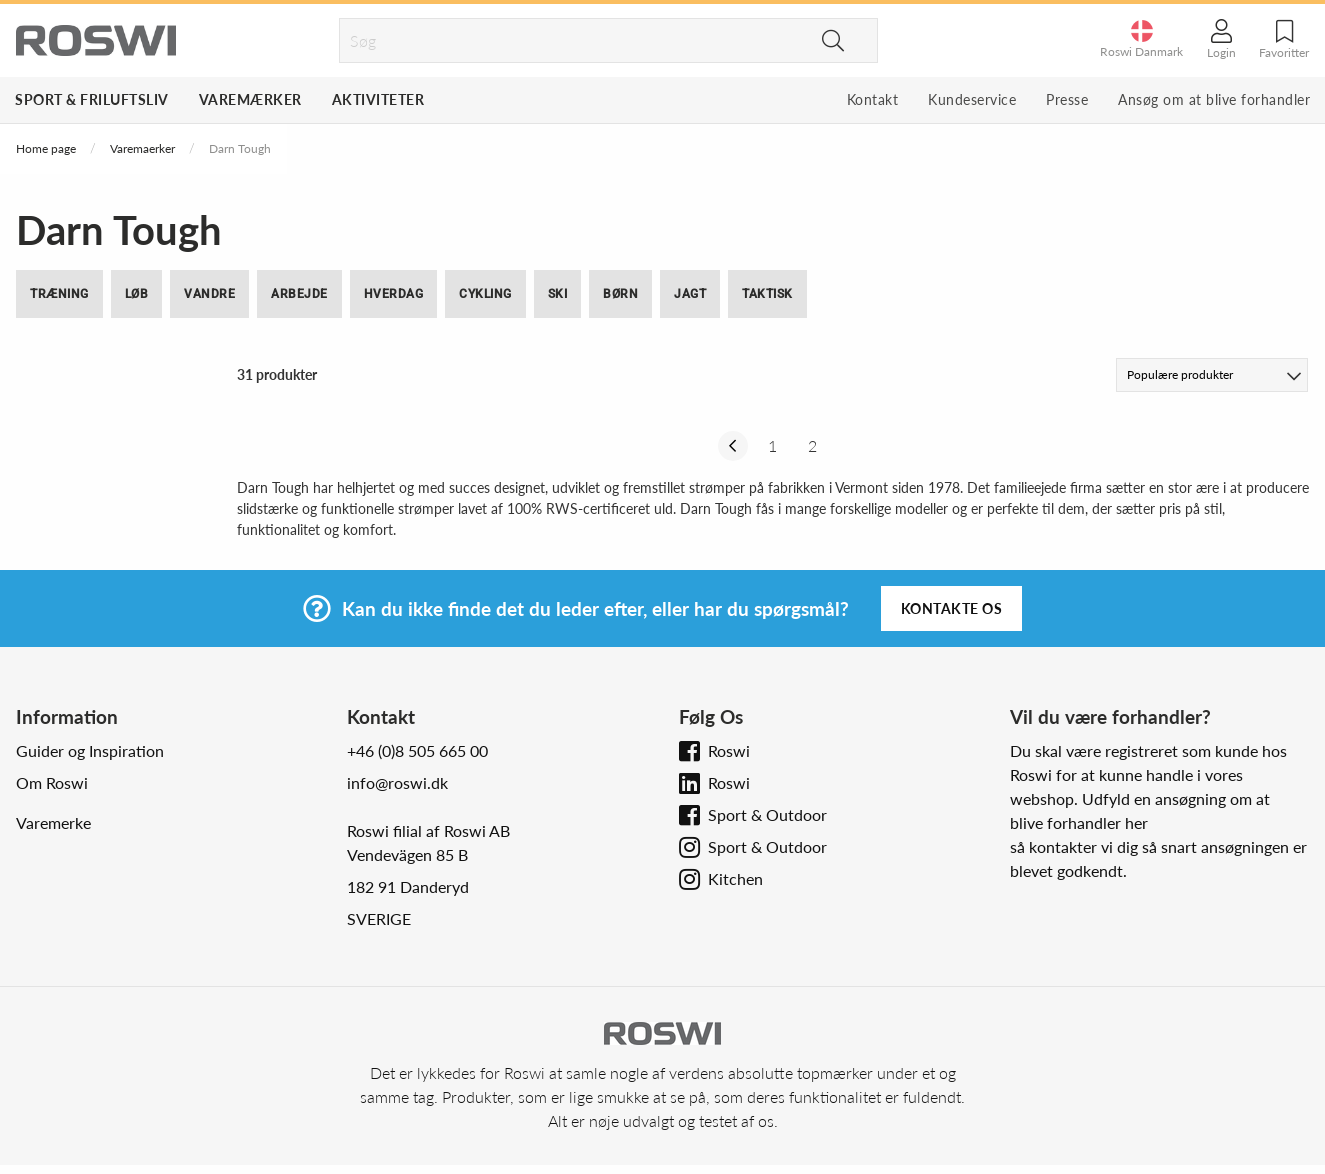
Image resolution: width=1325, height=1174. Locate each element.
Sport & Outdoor (767, 814)
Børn (620, 294)
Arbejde (299, 294)
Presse (1067, 99)
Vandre (209, 294)
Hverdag (394, 294)
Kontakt (873, 99)
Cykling (485, 294)
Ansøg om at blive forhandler (1214, 99)
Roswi (729, 750)
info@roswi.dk (397, 782)
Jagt (690, 294)
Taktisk (767, 294)
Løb (137, 294)
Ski (558, 294)
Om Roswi (52, 782)
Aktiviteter (378, 99)
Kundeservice (972, 99)
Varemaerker (142, 148)
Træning (59, 294)
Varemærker (250, 99)
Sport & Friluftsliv (92, 99)
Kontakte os (952, 608)
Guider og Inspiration (90, 750)
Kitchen (735, 878)
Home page (46, 148)
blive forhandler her (1079, 822)
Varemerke (53, 822)
